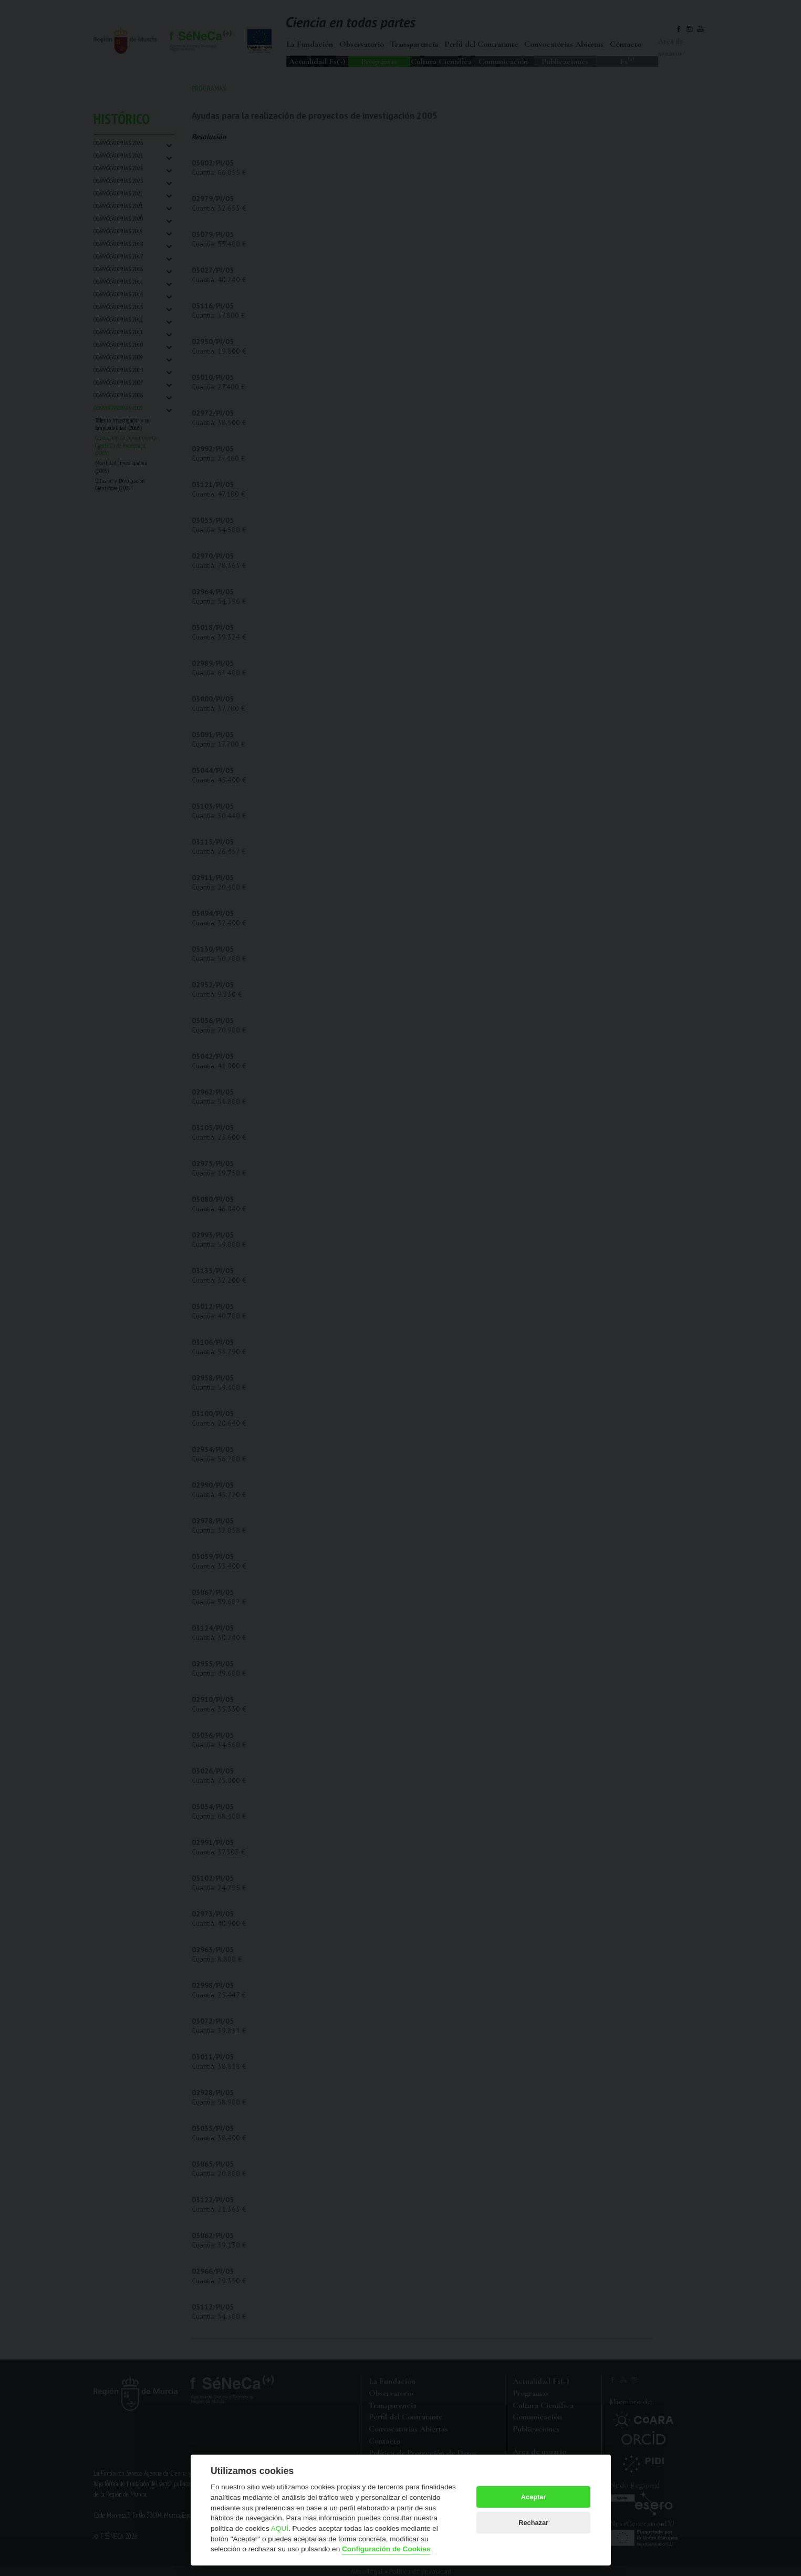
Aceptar (533, 2497)
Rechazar (533, 2523)
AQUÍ (279, 2528)
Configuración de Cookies (386, 2549)
